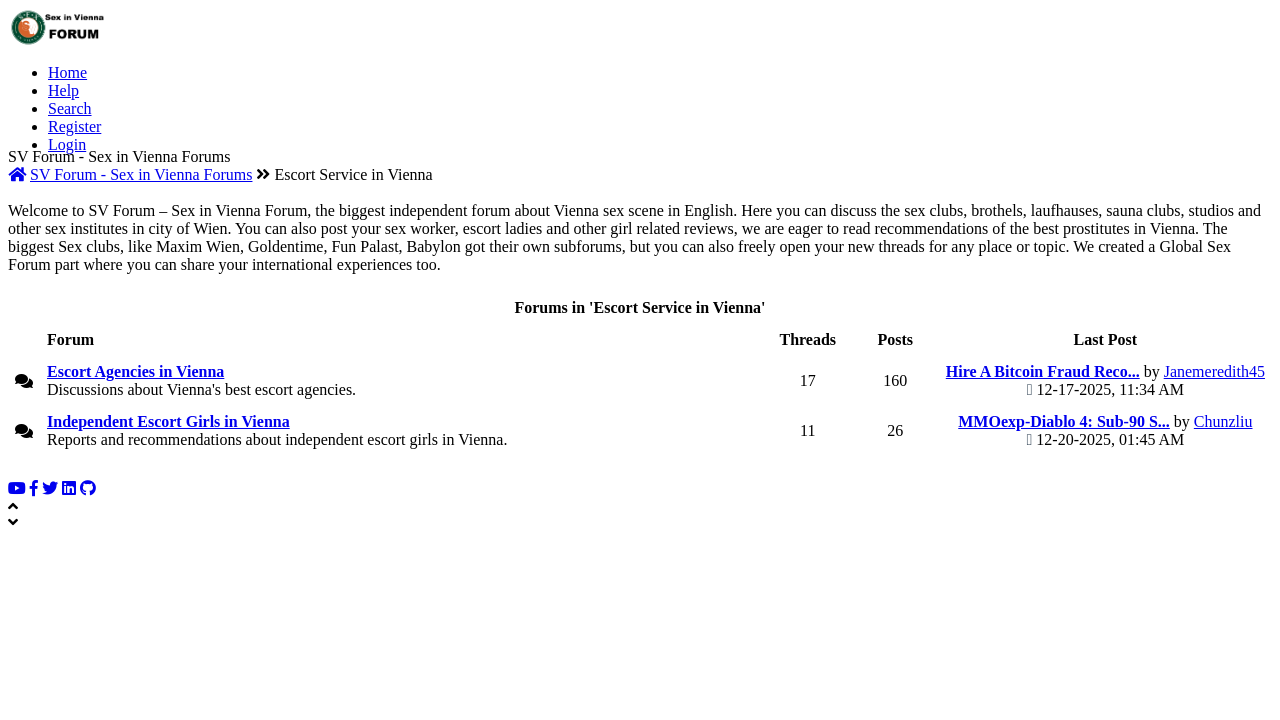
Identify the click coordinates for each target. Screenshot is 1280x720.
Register (74, 126)
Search (70, 108)
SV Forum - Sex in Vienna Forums (141, 174)
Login (67, 144)
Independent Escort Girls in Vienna (168, 421)
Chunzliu (1223, 421)
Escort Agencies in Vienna (135, 371)
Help (63, 90)
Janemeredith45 (1214, 371)
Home (67, 72)
